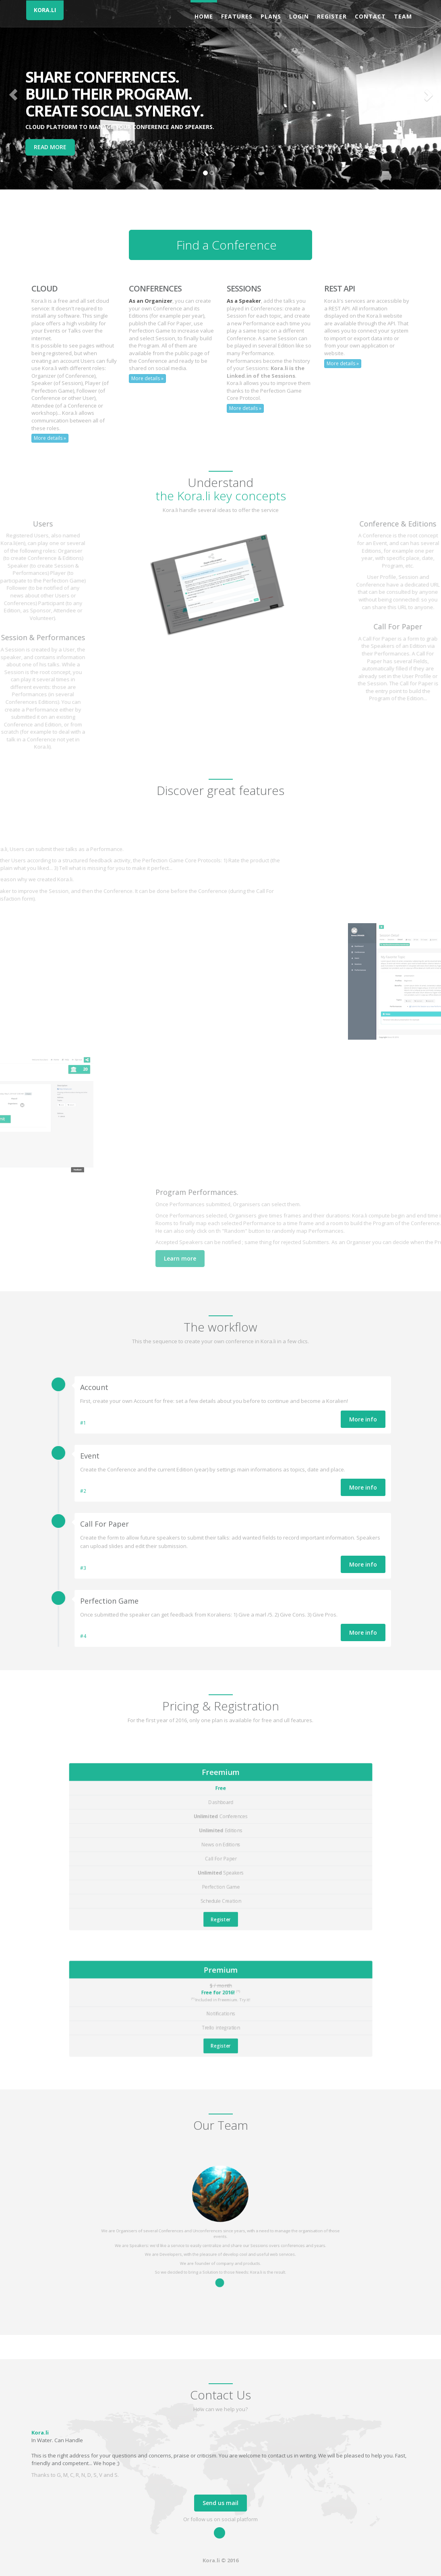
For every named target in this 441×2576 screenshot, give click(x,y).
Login (299, 16)
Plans (271, 16)
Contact (370, 16)
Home (204, 16)
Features (237, 16)
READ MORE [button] (50, 147)
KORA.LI (44, 10)
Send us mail (220, 2503)
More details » (50, 438)
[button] (13, 94)
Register (332, 16)
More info (363, 1419)
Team (403, 16)
